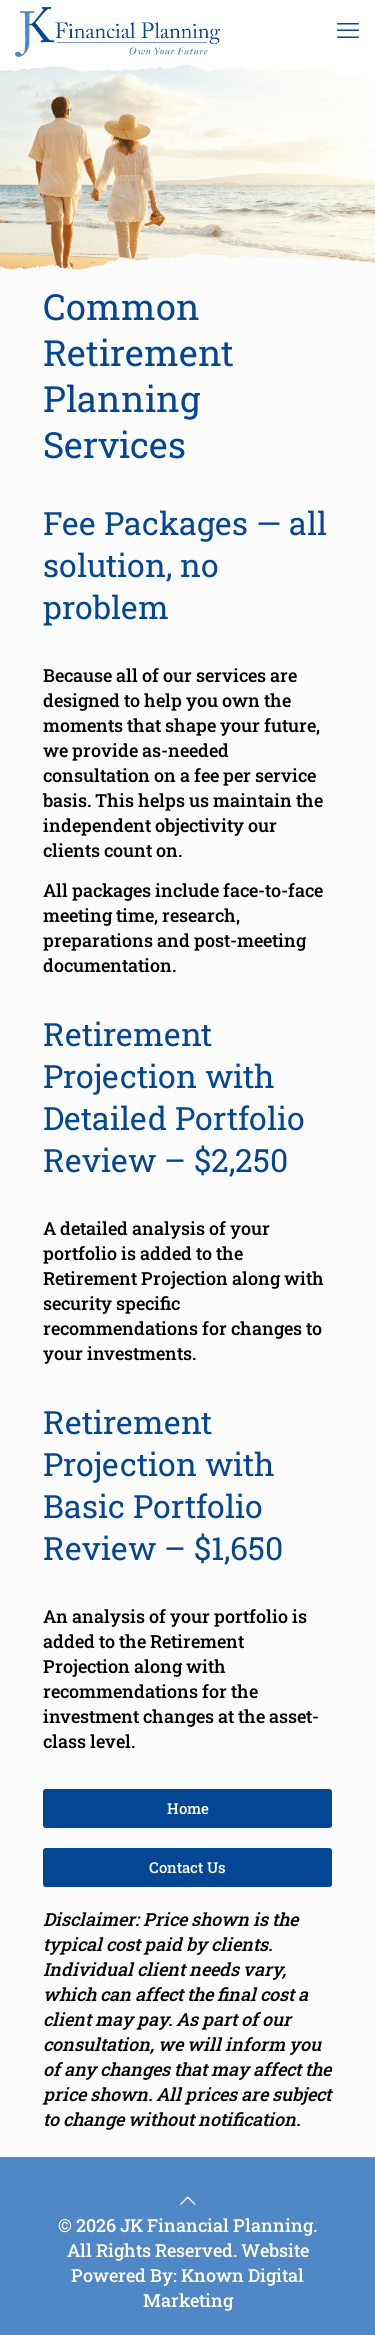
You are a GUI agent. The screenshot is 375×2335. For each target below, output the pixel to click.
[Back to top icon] (188, 2200)
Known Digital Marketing (224, 2287)
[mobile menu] (348, 30)
